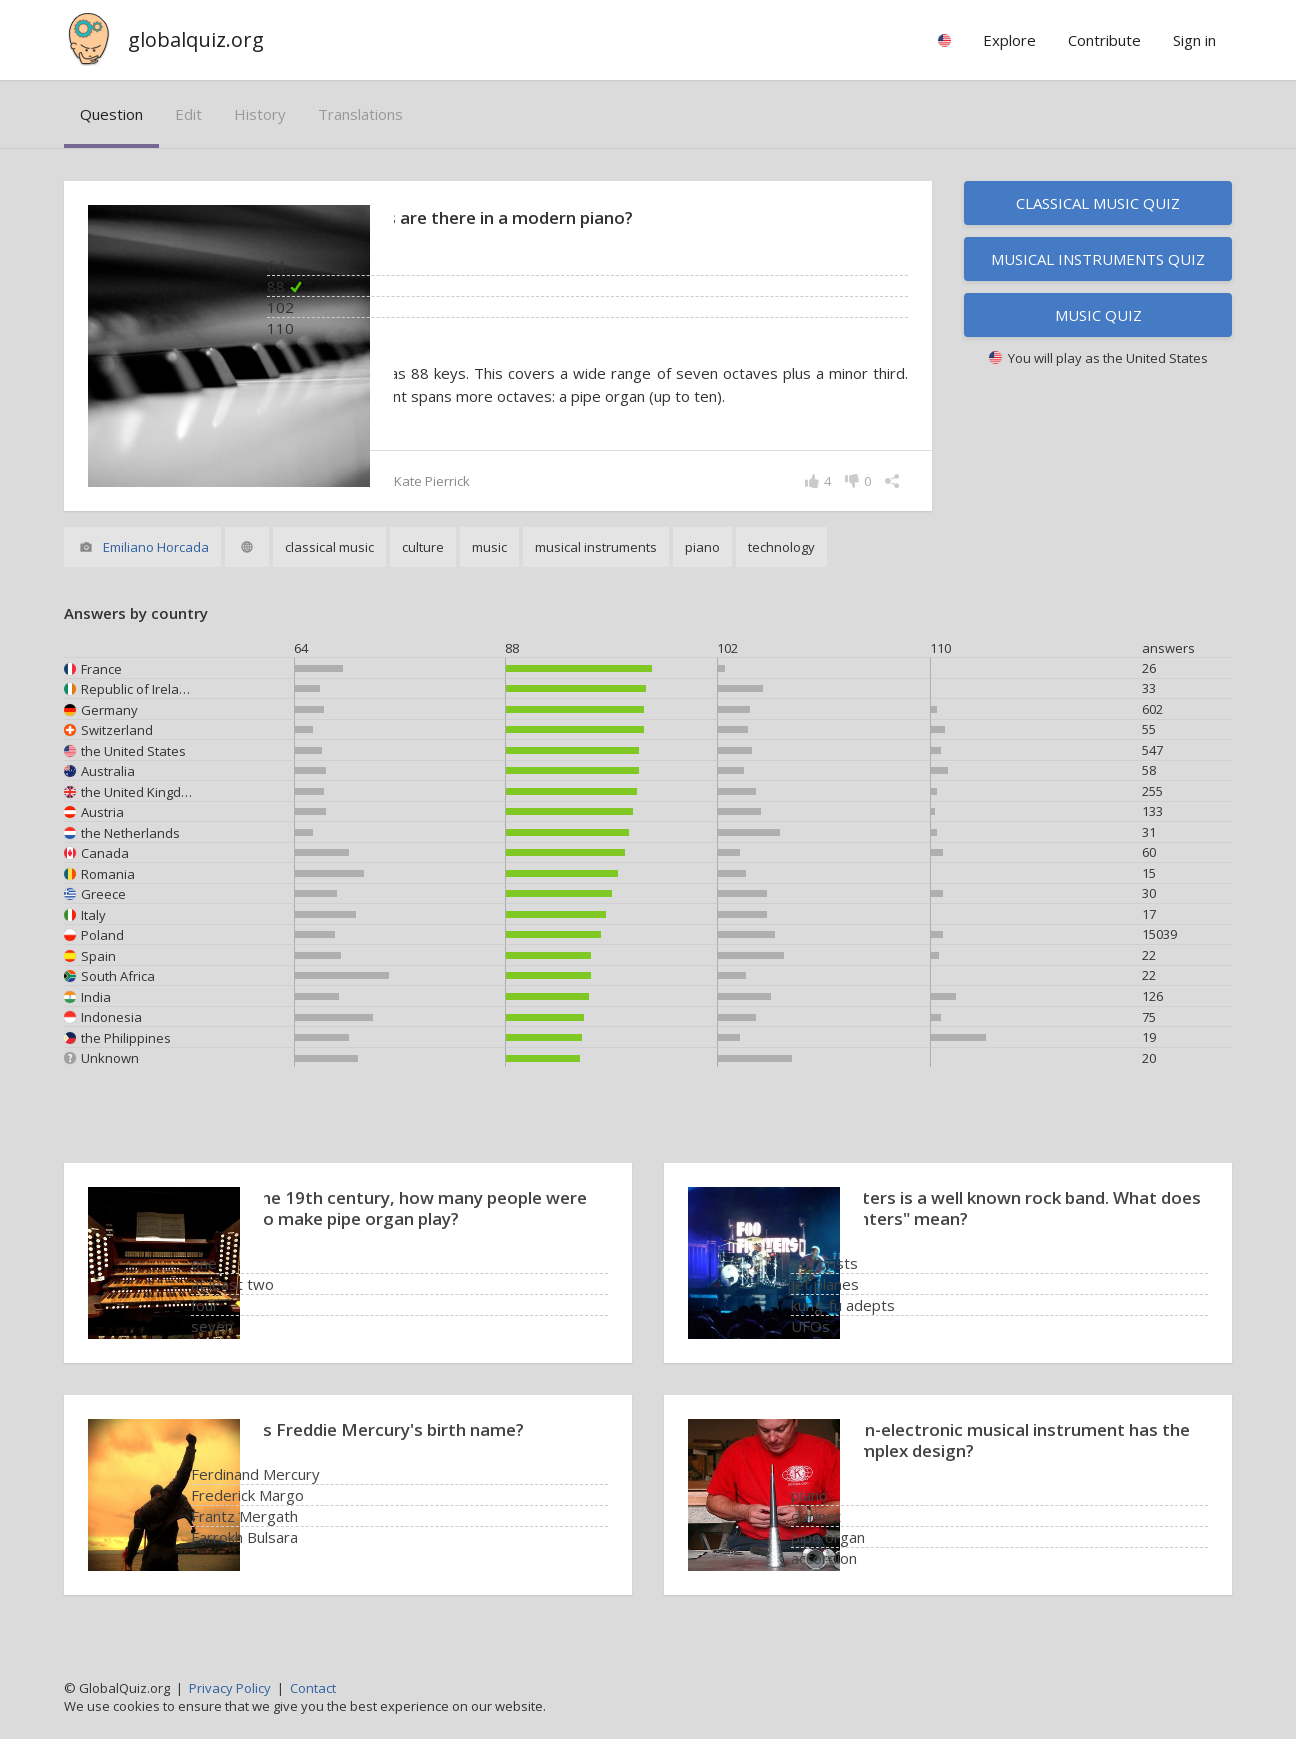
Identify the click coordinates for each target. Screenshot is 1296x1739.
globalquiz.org (196, 39)
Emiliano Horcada (156, 549)
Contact (313, 1688)
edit (188, 114)
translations (360, 114)
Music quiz (1098, 315)
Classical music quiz (1098, 203)
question (111, 114)
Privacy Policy (230, 1688)
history (260, 114)
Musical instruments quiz (1098, 259)
